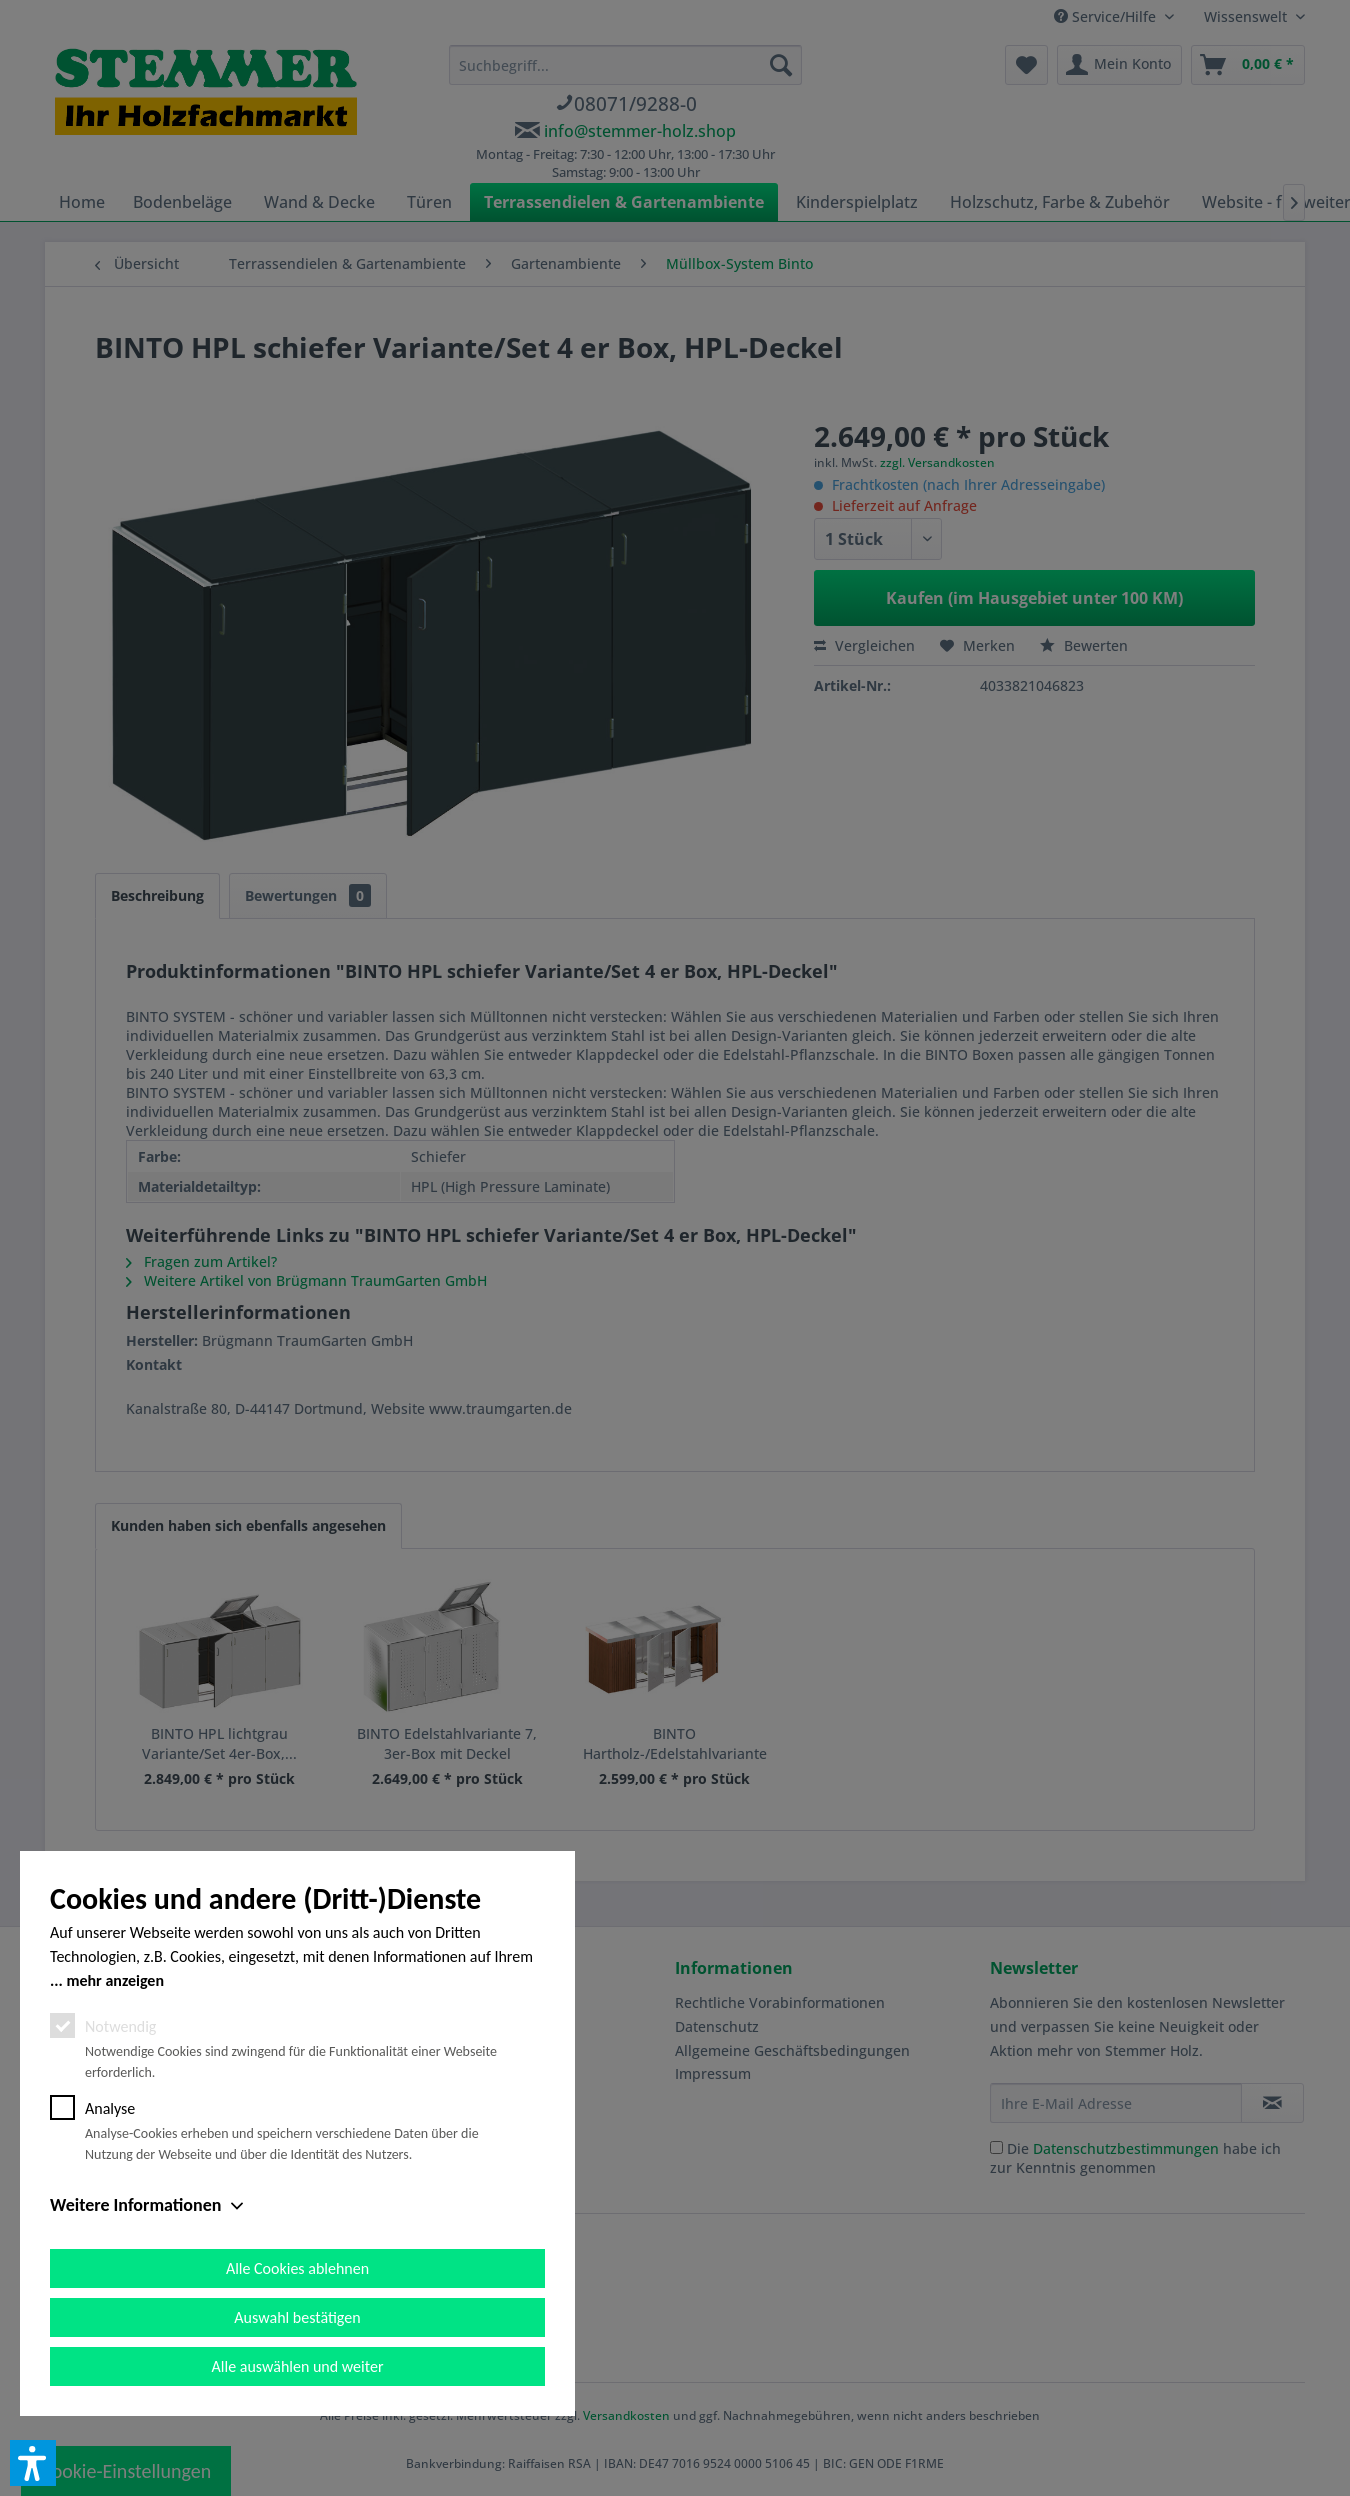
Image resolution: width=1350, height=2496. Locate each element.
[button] (33, 2463)
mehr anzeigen (115, 1980)
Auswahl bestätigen (297, 2317)
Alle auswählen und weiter (298, 2366)
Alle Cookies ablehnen (297, 2268)
